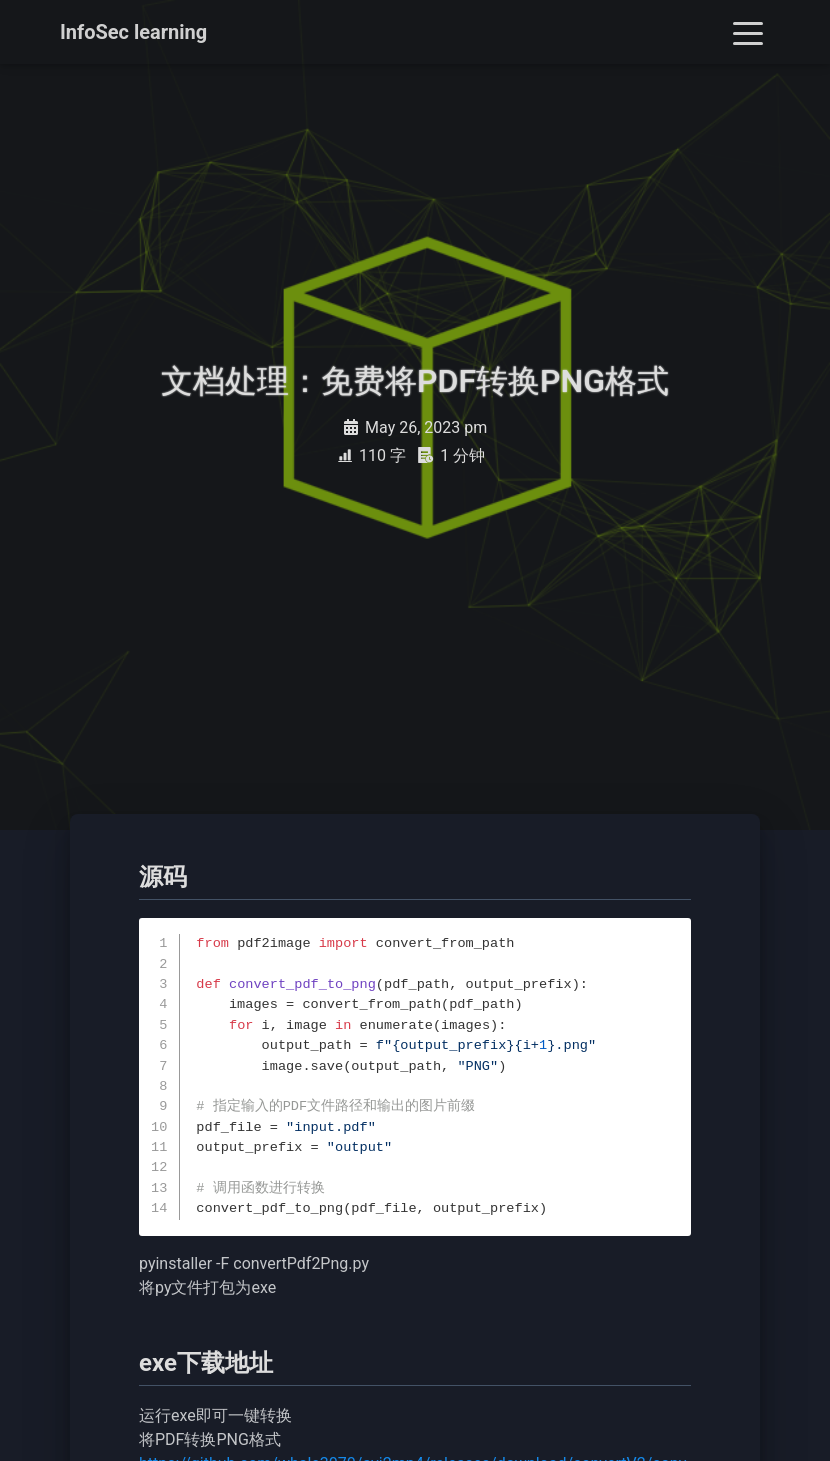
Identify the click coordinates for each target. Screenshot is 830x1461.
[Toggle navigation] (748, 32)
